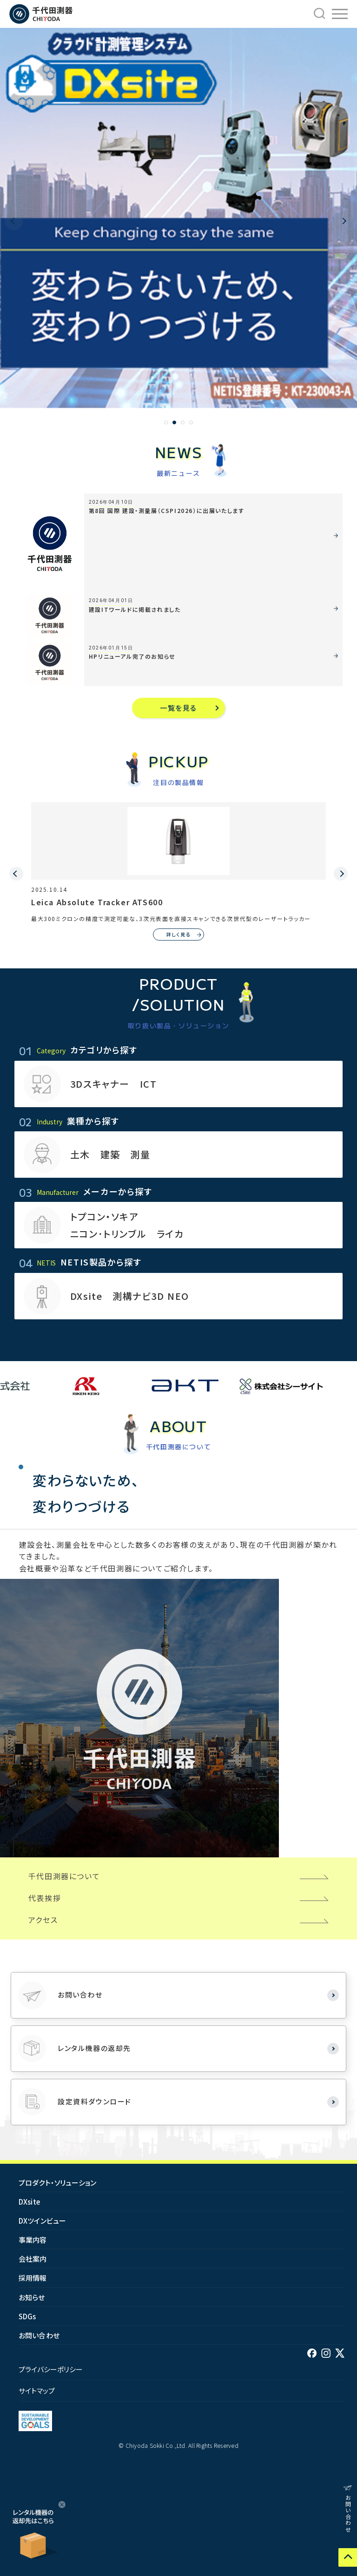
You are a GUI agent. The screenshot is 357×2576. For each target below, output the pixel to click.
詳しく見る (178, 934)
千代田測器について (64, 1876)
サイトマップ (37, 2390)
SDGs (27, 2316)
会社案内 (33, 2259)
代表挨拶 (44, 1897)
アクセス (43, 1919)
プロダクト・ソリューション (57, 2182)
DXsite (29, 2201)
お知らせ (32, 2297)
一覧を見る (178, 708)
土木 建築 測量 (110, 1154)
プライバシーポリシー (51, 2369)
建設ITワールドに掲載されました (135, 609)
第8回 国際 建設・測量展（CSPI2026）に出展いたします (167, 510)
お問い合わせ (39, 2335)
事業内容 (33, 2240)
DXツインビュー (42, 2221)
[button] (166, 422)
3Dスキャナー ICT (113, 1083)
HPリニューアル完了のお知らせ (132, 656)
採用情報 (33, 2278)
